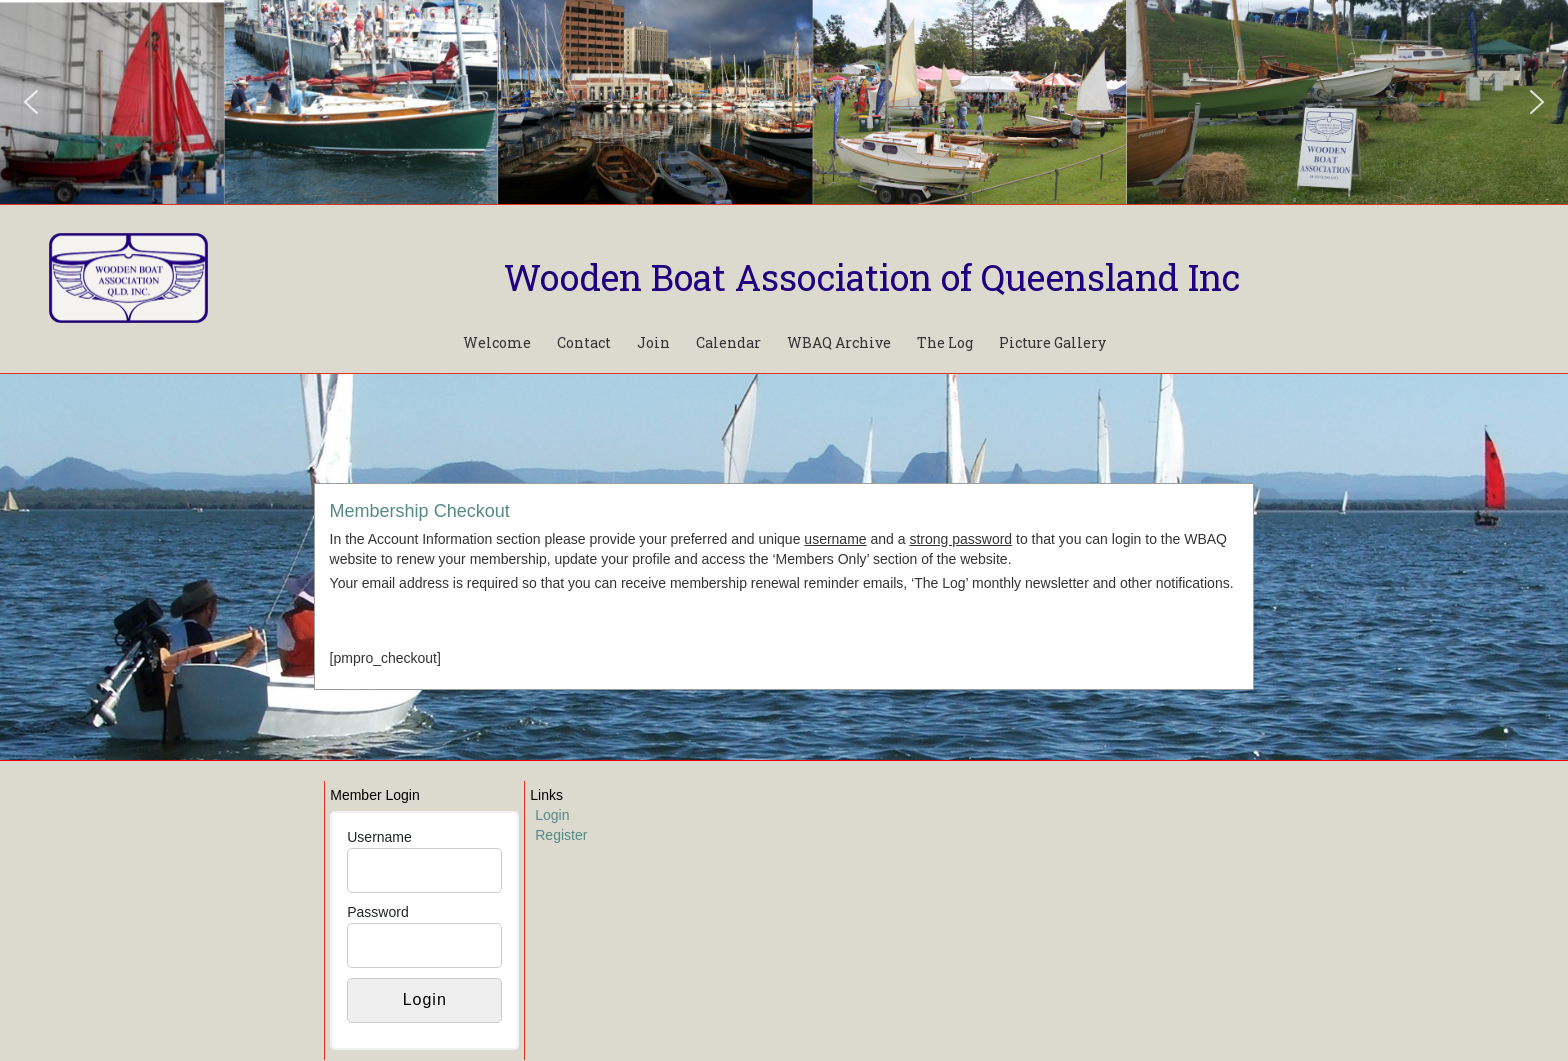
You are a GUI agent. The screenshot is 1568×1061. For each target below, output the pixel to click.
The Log (945, 342)
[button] (31, 102)
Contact (584, 342)
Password (377, 912)
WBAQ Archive (839, 342)
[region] (784, 102)
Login (552, 815)
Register (561, 835)
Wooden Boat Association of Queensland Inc (872, 277)
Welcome (497, 342)
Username (379, 837)
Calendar (728, 342)
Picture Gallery (1052, 342)
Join (653, 342)
